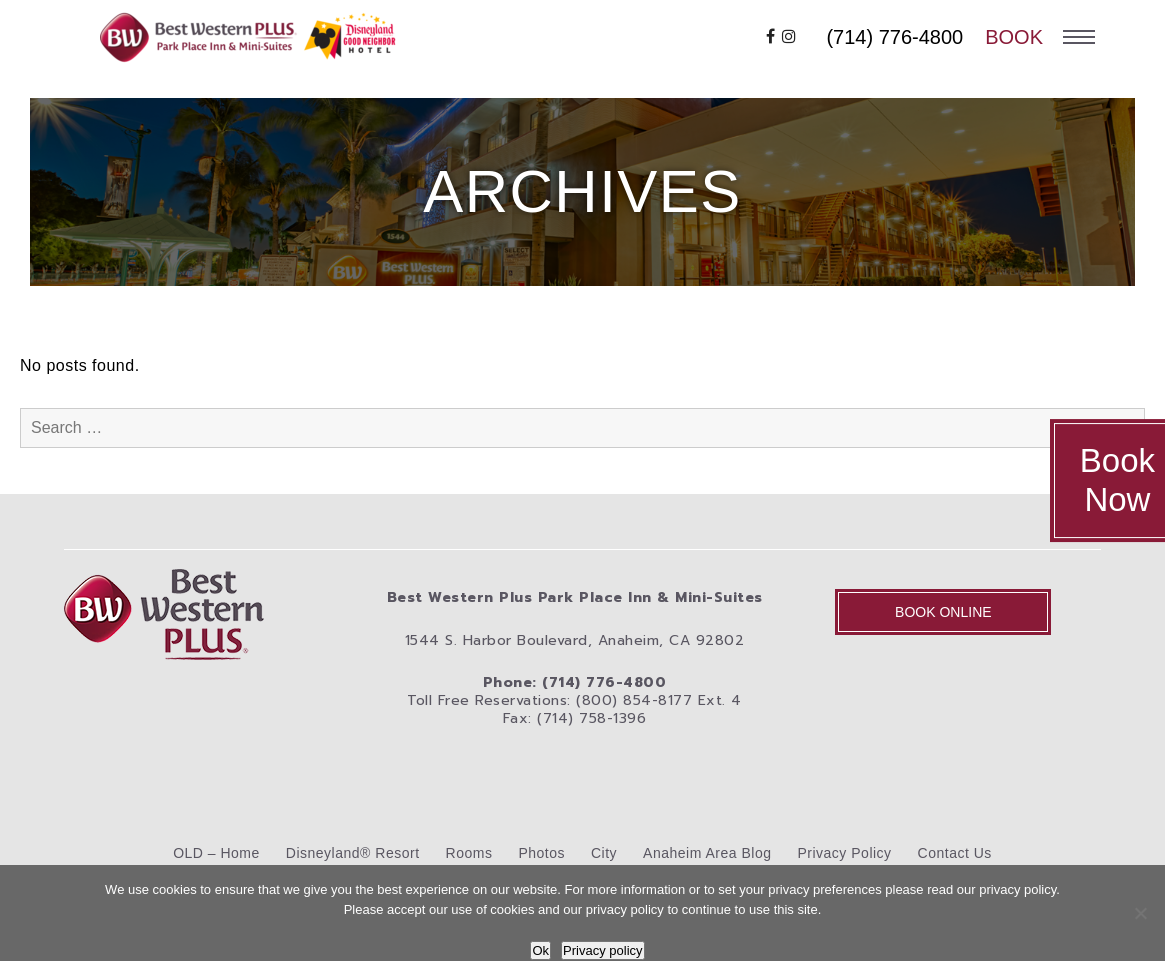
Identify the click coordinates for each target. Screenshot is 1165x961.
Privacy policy (602, 950)
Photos (541, 853)
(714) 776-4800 (894, 37)
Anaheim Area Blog (707, 853)
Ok (540, 950)
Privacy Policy (844, 853)
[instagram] (789, 37)
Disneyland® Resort (353, 853)
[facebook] (771, 37)
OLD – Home (216, 853)
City (604, 853)
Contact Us (955, 853)
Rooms (469, 853)
